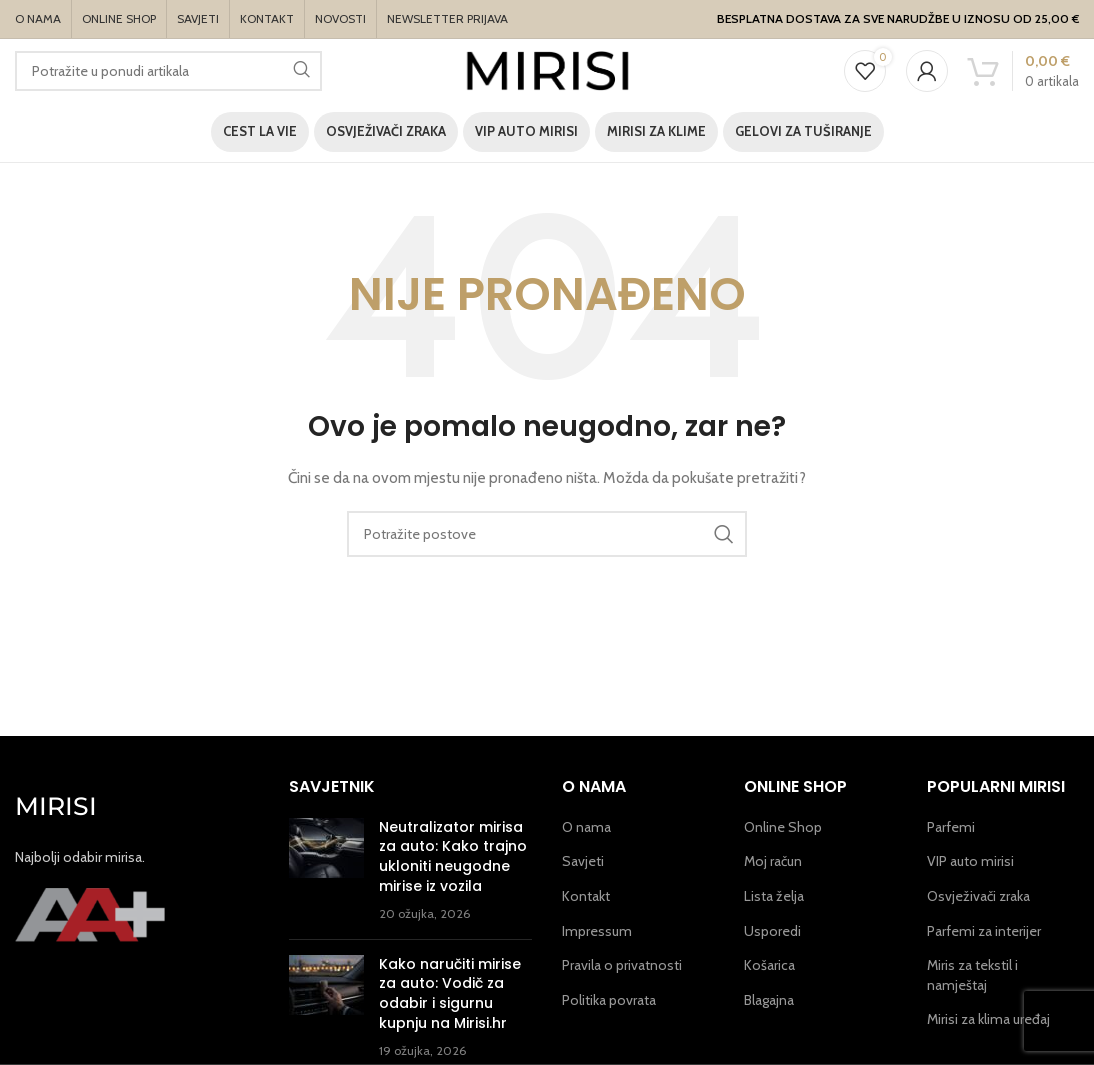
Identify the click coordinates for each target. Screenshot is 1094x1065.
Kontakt (586, 896)
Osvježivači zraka (978, 896)
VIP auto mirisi (970, 861)
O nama (586, 827)
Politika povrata (609, 1000)
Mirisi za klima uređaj (988, 1019)
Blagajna (769, 1000)
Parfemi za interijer (984, 931)
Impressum (597, 931)
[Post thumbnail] (326, 871)
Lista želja (774, 896)
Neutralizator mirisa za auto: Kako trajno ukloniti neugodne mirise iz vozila (453, 856)
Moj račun (773, 861)
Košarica (769, 965)
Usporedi (772, 931)
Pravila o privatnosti (622, 965)
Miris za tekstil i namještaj (972, 975)
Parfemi (951, 827)
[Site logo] (547, 69)
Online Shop (783, 827)
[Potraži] (168, 71)
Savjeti (583, 861)
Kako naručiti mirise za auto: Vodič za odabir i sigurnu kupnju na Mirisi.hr (450, 993)
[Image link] (90, 913)
